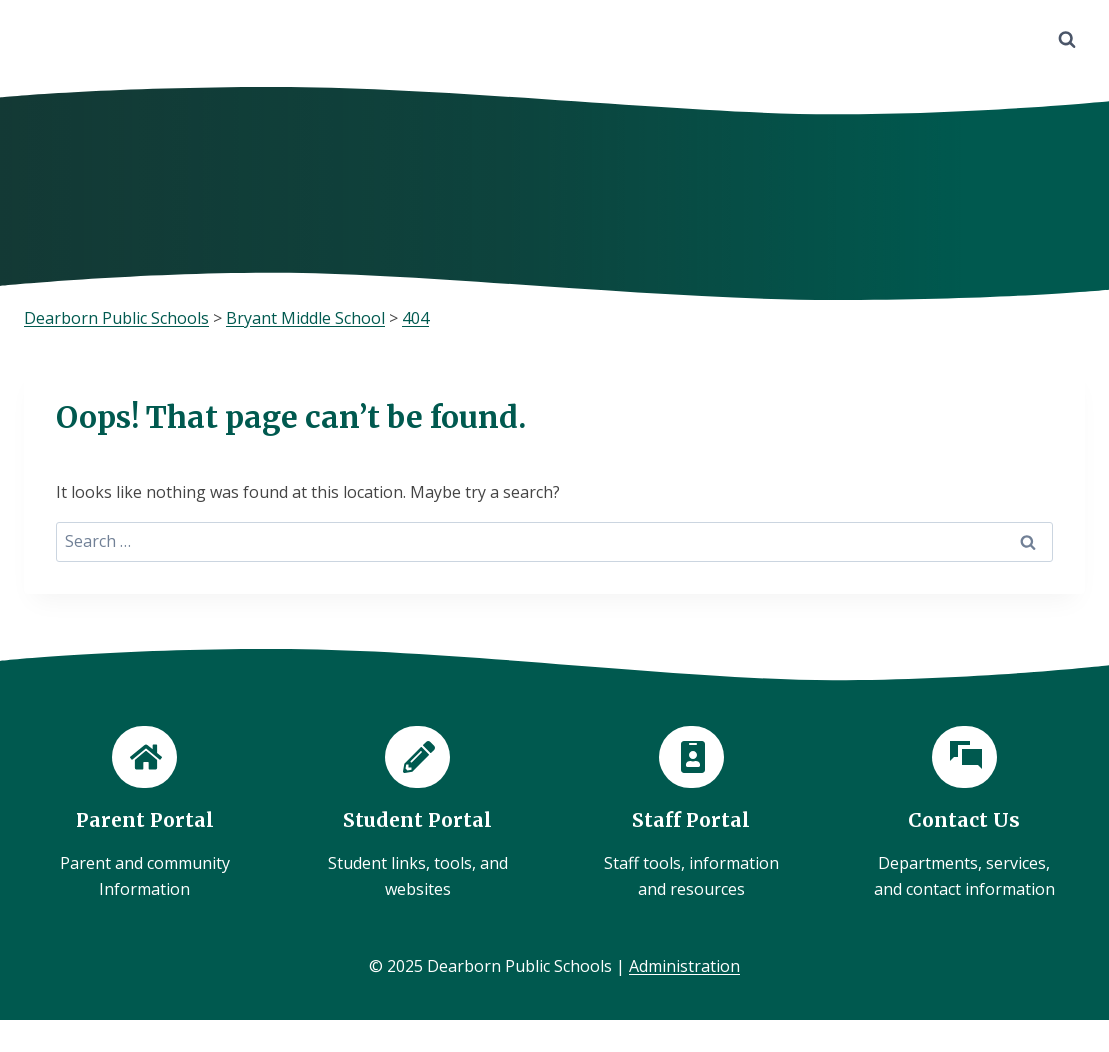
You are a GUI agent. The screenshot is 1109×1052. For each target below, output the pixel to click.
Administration (684, 966)
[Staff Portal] (691, 814)
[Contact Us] (964, 814)
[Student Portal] (417, 814)
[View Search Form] (1067, 40)
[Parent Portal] (144, 814)
